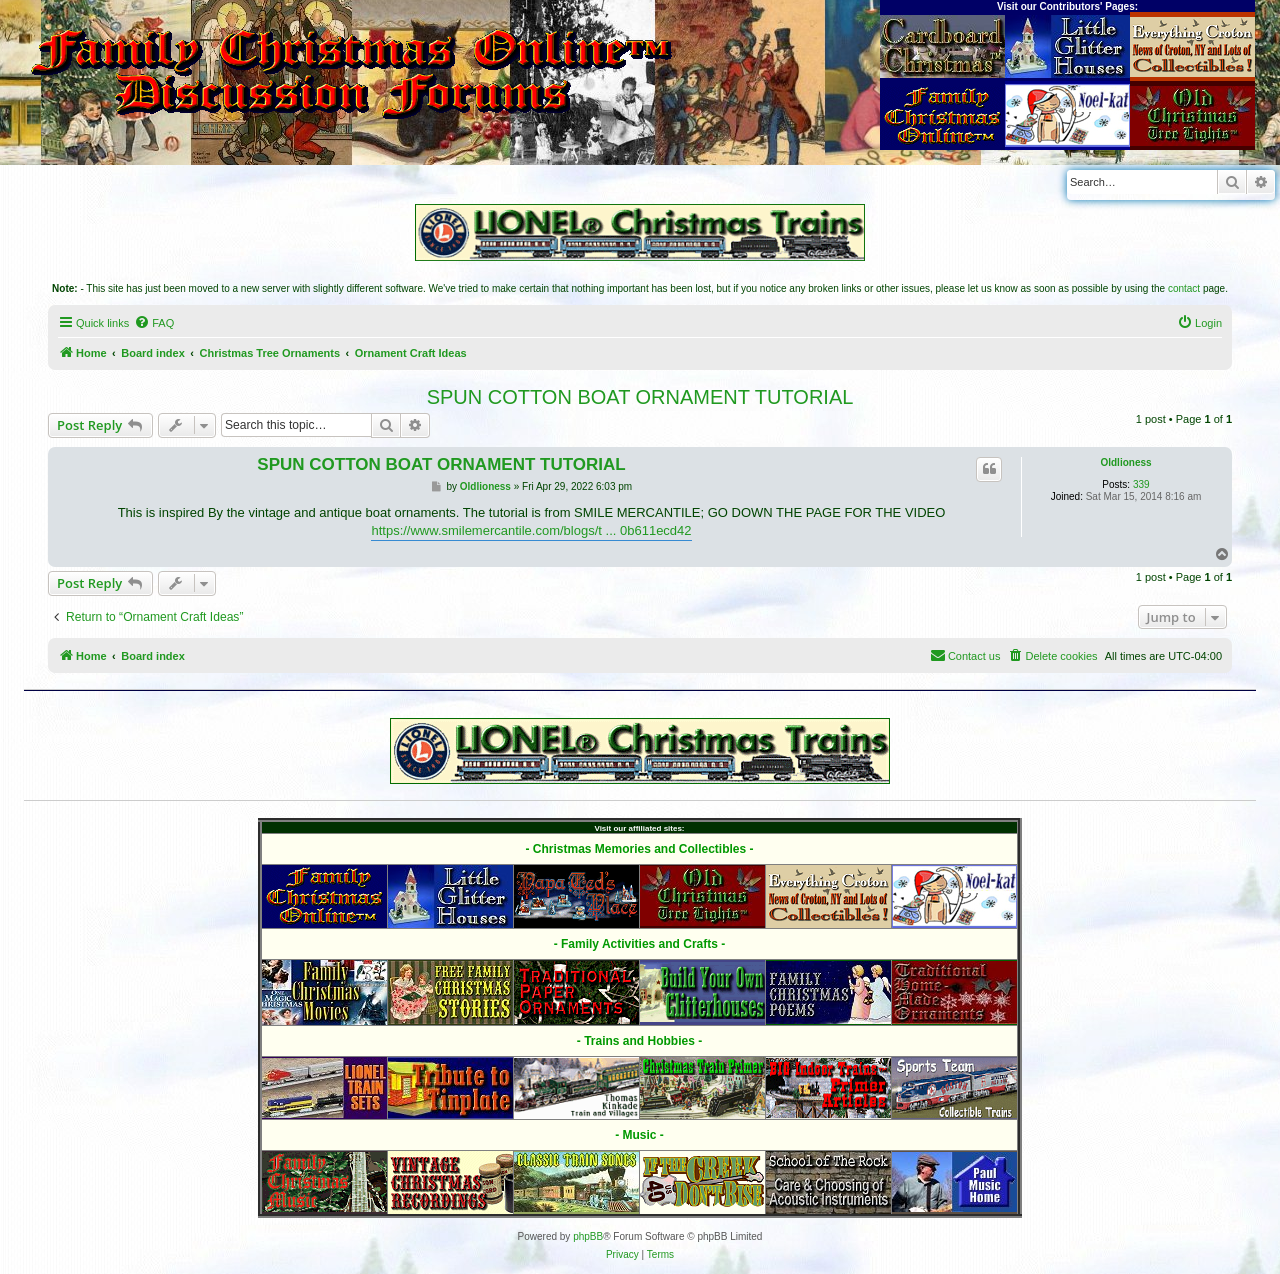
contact (1184, 288)
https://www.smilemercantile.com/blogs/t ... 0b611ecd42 (531, 530)
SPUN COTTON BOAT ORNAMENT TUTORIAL (640, 397)
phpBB (588, 1236)
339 (1141, 484)
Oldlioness (1125, 462)
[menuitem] (154, 323)
